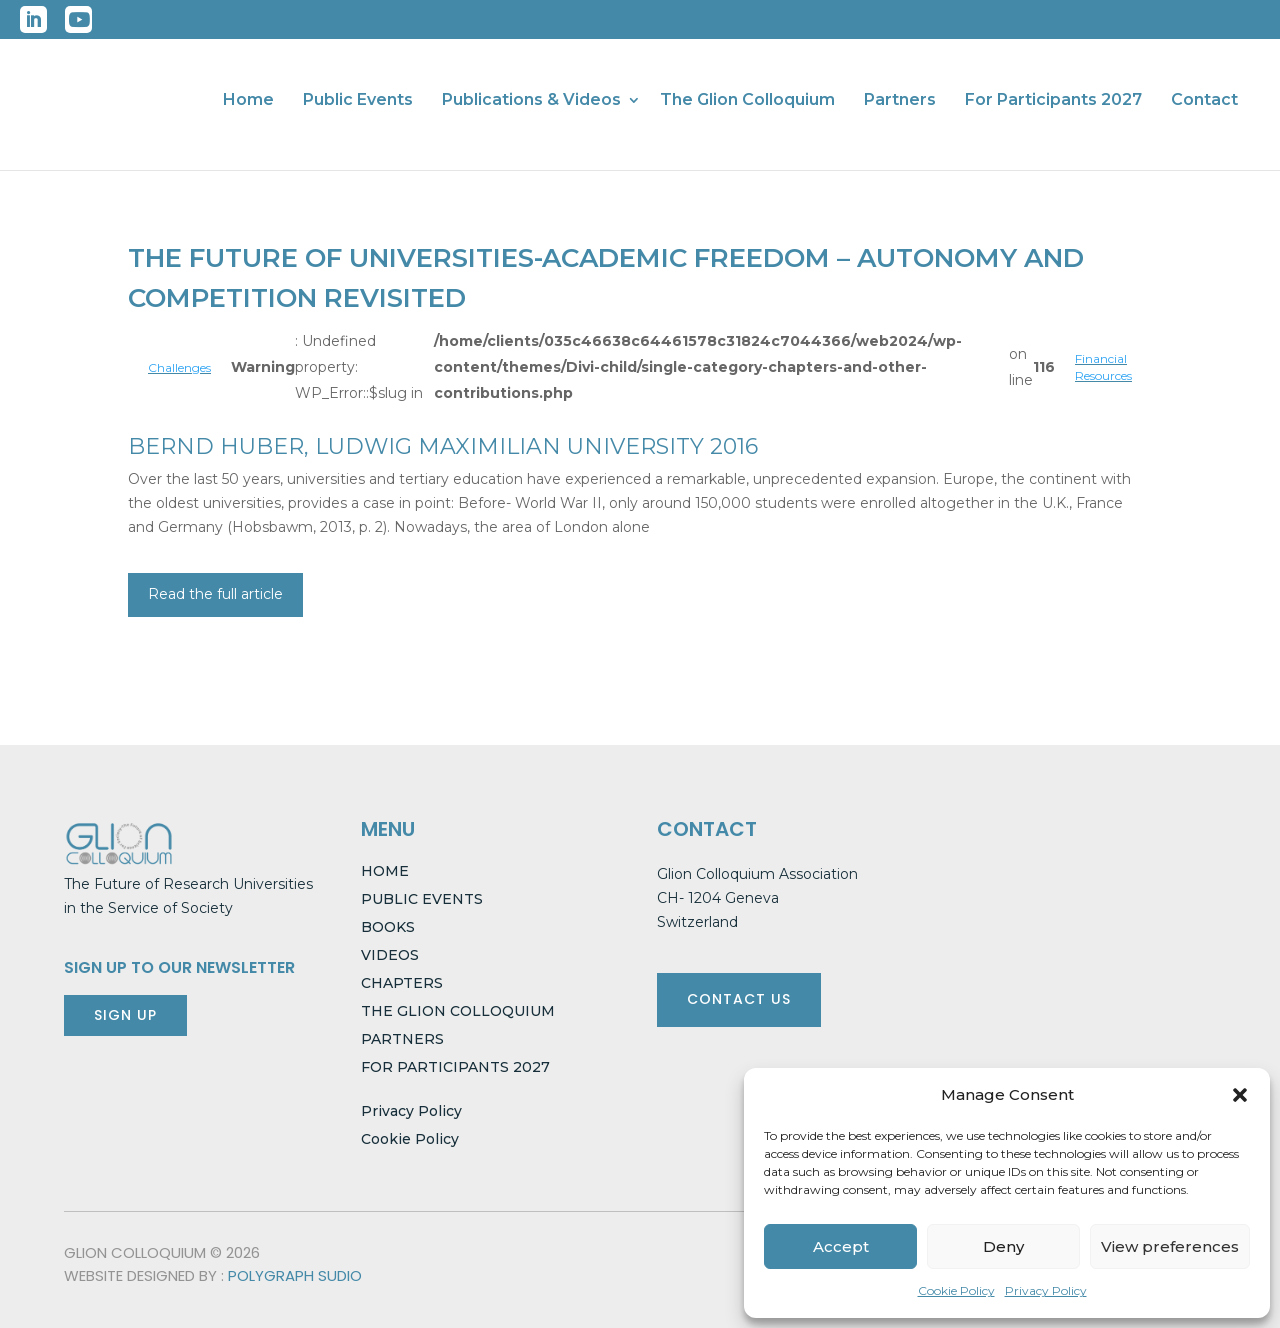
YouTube (78, 19)
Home (248, 101)
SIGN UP (125, 1015)
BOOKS (388, 927)
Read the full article (215, 594)
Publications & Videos (531, 101)
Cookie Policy (956, 1290)
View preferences (1170, 1246)
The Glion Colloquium (747, 101)
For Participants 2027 (1053, 101)
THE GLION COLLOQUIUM (458, 1011)
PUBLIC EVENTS (422, 899)
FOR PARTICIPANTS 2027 (455, 1067)
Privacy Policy (1046, 1290)
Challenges (179, 367)
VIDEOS (390, 955)
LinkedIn (33, 19)
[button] (1240, 1095)
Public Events (358, 101)
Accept (841, 1246)
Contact (1204, 101)
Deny (1003, 1246)
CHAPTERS (402, 983)
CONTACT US (739, 999)
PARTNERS (402, 1039)
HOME (385, 871)
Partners (900, 101)
